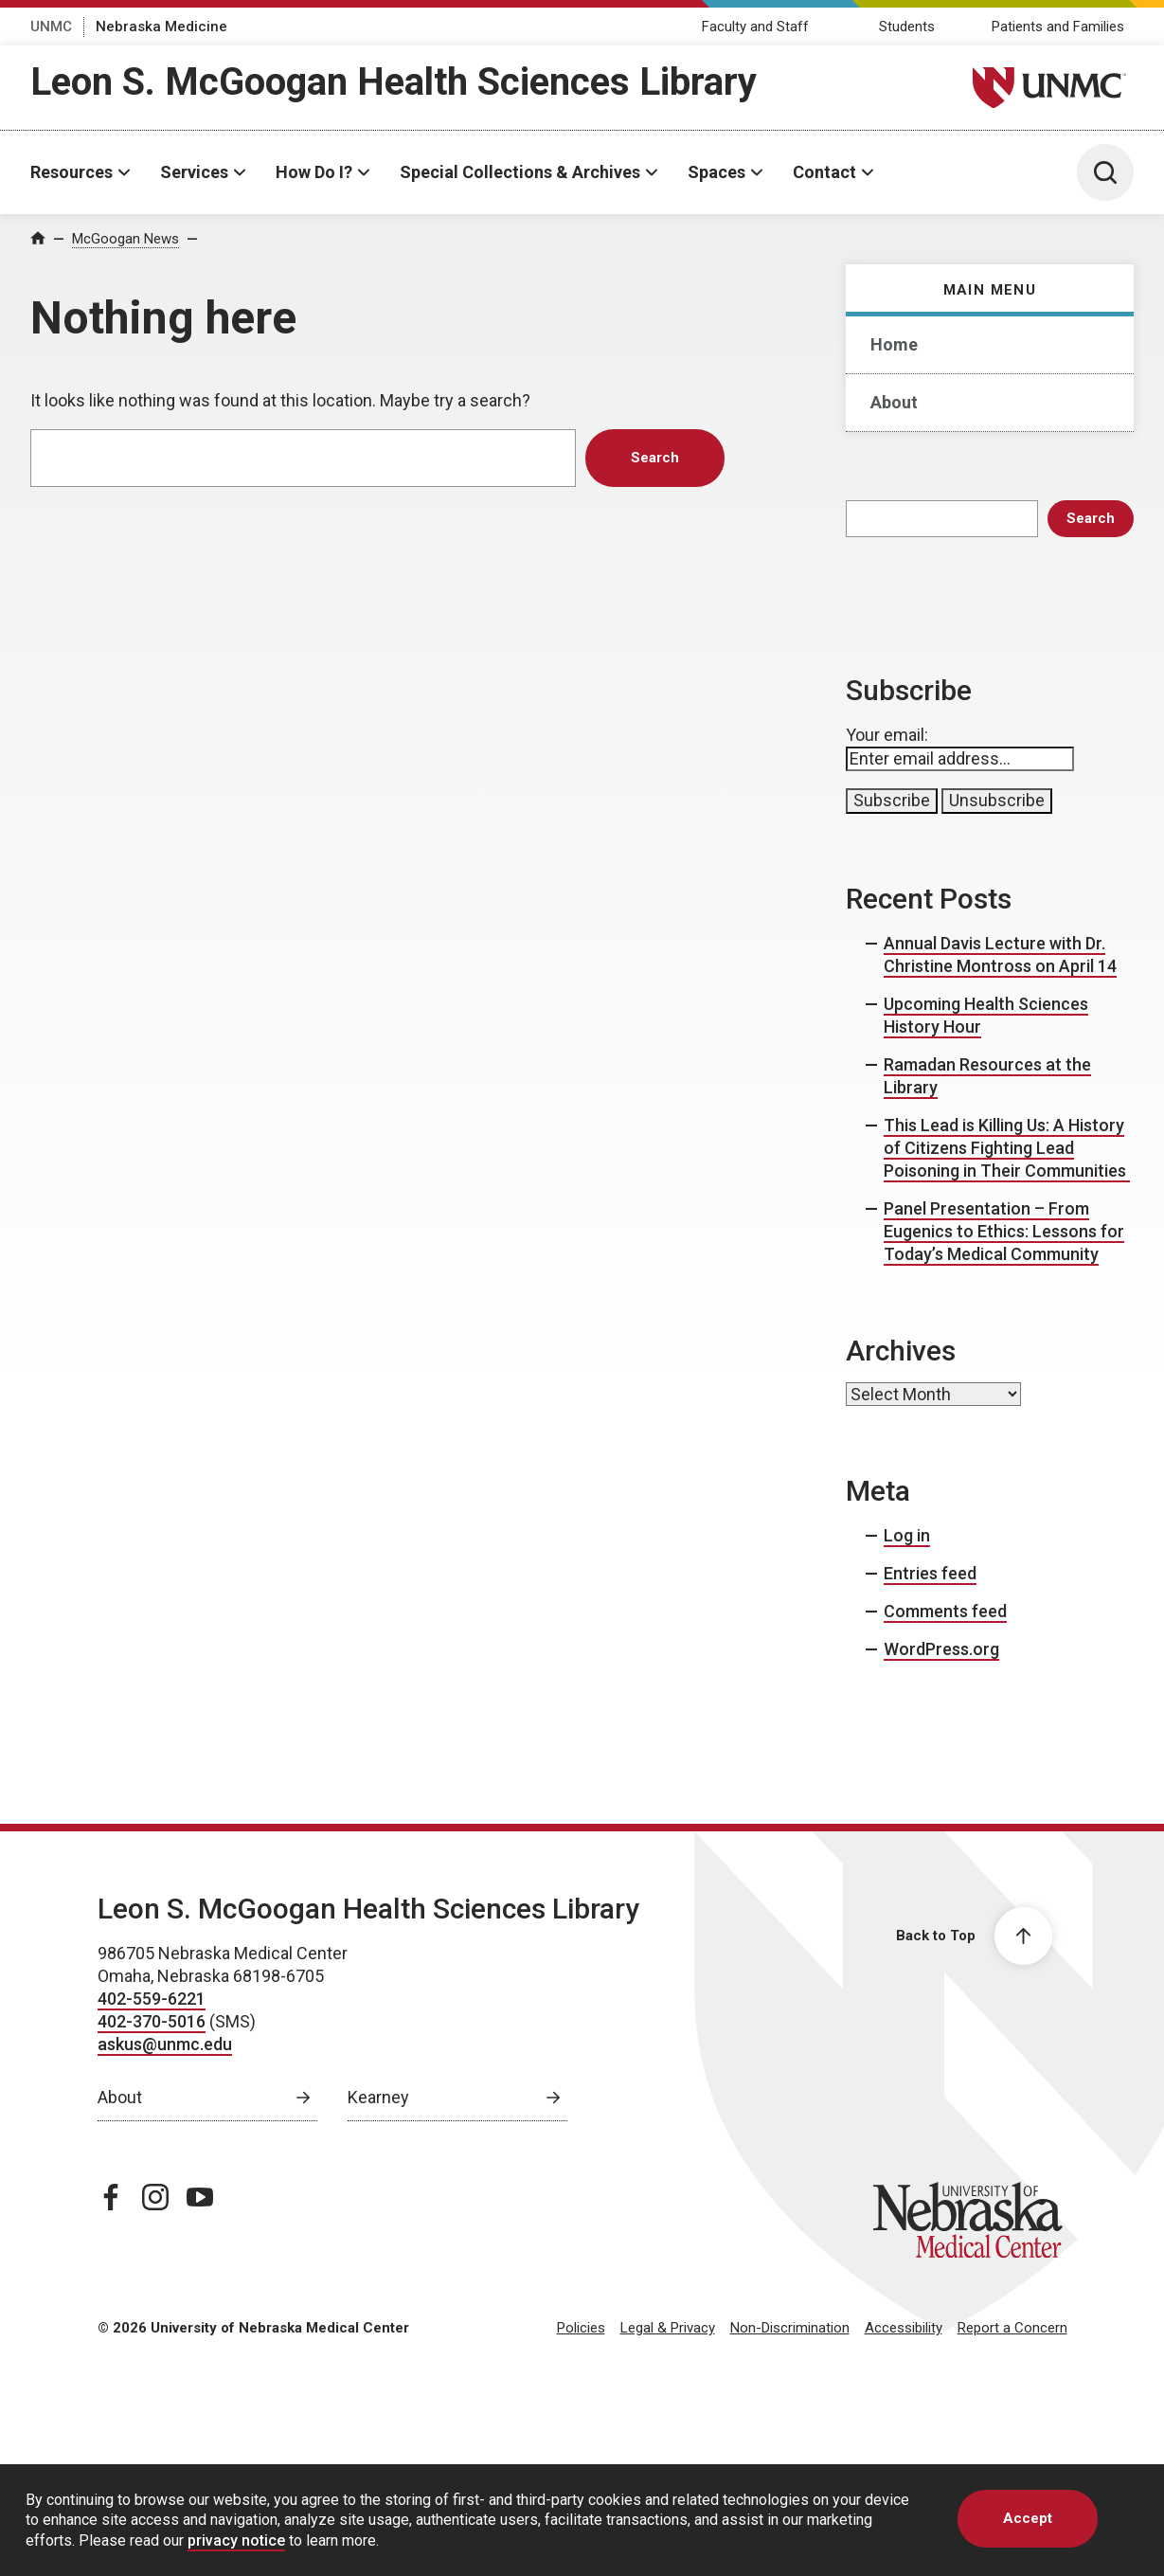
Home (894, 344)
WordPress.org (941, 1649)
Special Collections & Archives (520, 172)
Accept (1027, 2518)
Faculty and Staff (755, 26)
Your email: (887, 735)
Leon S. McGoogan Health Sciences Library (393, 82)
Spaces (716, 172)
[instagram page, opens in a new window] (155, 2197)
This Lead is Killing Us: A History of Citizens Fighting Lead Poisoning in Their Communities (1007, 1147)
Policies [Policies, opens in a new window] (581, 2327)
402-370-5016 (152, 2021)
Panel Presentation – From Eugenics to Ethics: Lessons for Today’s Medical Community (1004, 1231)
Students (907, 26)
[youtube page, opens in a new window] (200, 2197)
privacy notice (236, 2540)
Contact (824, 172)
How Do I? (314, 172)
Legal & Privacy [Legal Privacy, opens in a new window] (667, 2327)
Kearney (378, 2097)
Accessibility (903, 2327)
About (894, 402)
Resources (71, 172)
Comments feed (945, 1611)
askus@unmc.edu (165, 2044)
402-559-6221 (152, 1999)
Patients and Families (1058, 26)
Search (1090, 518)
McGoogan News (125, 238)
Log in (907, 1535)
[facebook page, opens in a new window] (111, 2197)
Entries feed (930, 1573)
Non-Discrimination (790, 2327)
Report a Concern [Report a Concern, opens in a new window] (1012, 2327)
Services (194, 172)
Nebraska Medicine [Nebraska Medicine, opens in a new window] (161, 26)
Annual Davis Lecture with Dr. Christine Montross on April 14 (1000, 954)
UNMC (51, 26)
